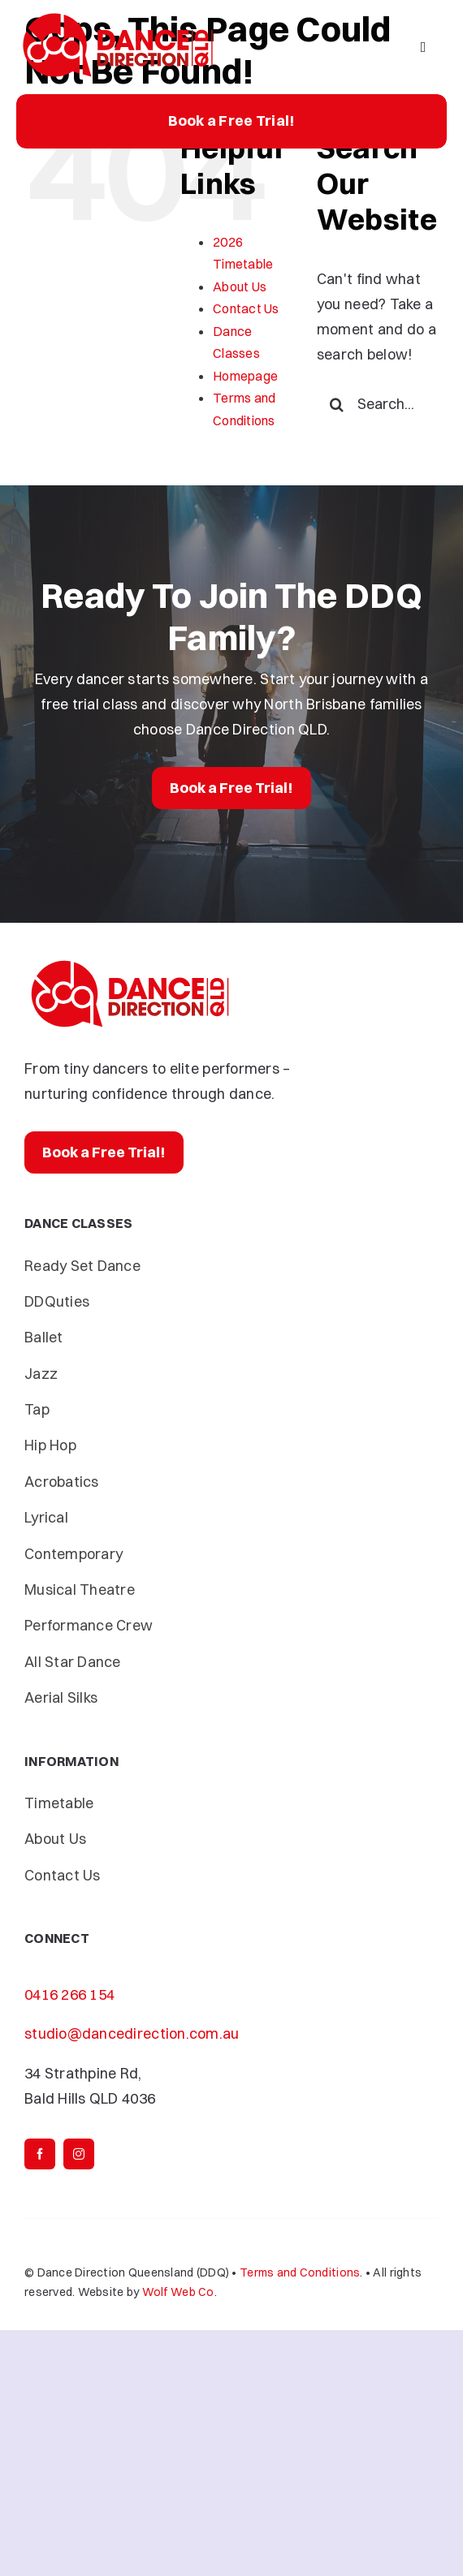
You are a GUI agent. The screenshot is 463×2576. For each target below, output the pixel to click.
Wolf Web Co (178, 2292)
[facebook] (39, 2154)
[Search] (337, 404)
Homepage (245, 376)
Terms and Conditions (300, 2272)
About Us (239, 286)
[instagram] (78, 2154)
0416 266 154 (69, 1994)
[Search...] (378, 404)
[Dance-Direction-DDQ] (117, 15)
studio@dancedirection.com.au (132, 2033)
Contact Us (246, 308)
